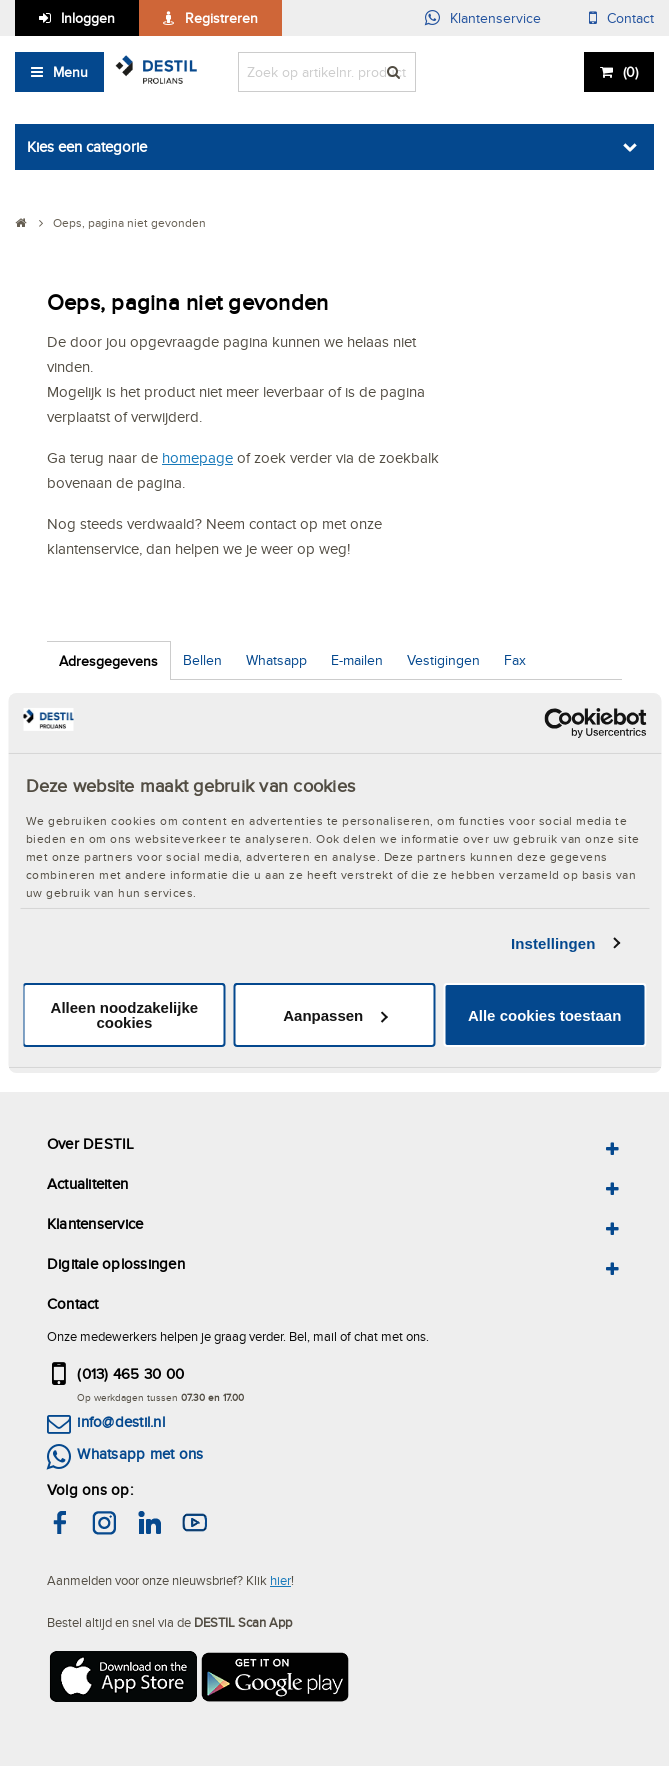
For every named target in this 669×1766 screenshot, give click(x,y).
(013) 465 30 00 (130, 1373)
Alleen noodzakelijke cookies (125, 1015)
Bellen (202, 660)
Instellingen (553, 943)
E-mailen (357, 660)
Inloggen (88, 18)
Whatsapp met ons (140, 1453)
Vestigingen (443, 660)
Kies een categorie (87, 146)
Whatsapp (276, 660)
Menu (70, 72)
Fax (515, 660)
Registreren (221, 18)
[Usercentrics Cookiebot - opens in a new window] (558, 723)
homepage (197, 457)
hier (280, 1580)
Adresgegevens (108, 661)
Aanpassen (335, 1015)
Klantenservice (495, 18)
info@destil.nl (120, 1421)
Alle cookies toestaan (544, 1015)
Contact (630, 18)
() (630, 72)
